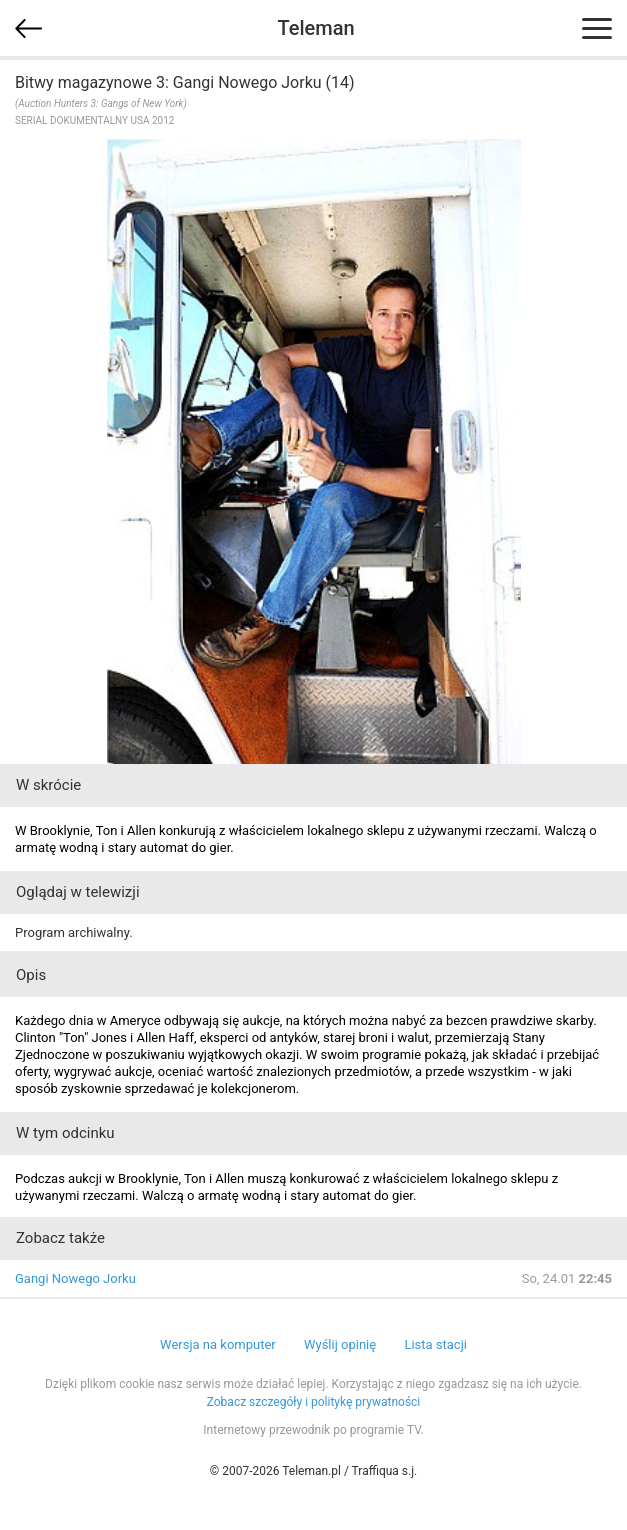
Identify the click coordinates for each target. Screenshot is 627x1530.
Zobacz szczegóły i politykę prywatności (314, 1402)
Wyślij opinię (340, 1344)
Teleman (315, 28)
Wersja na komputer (218, 1344)
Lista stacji (435, 1344)
